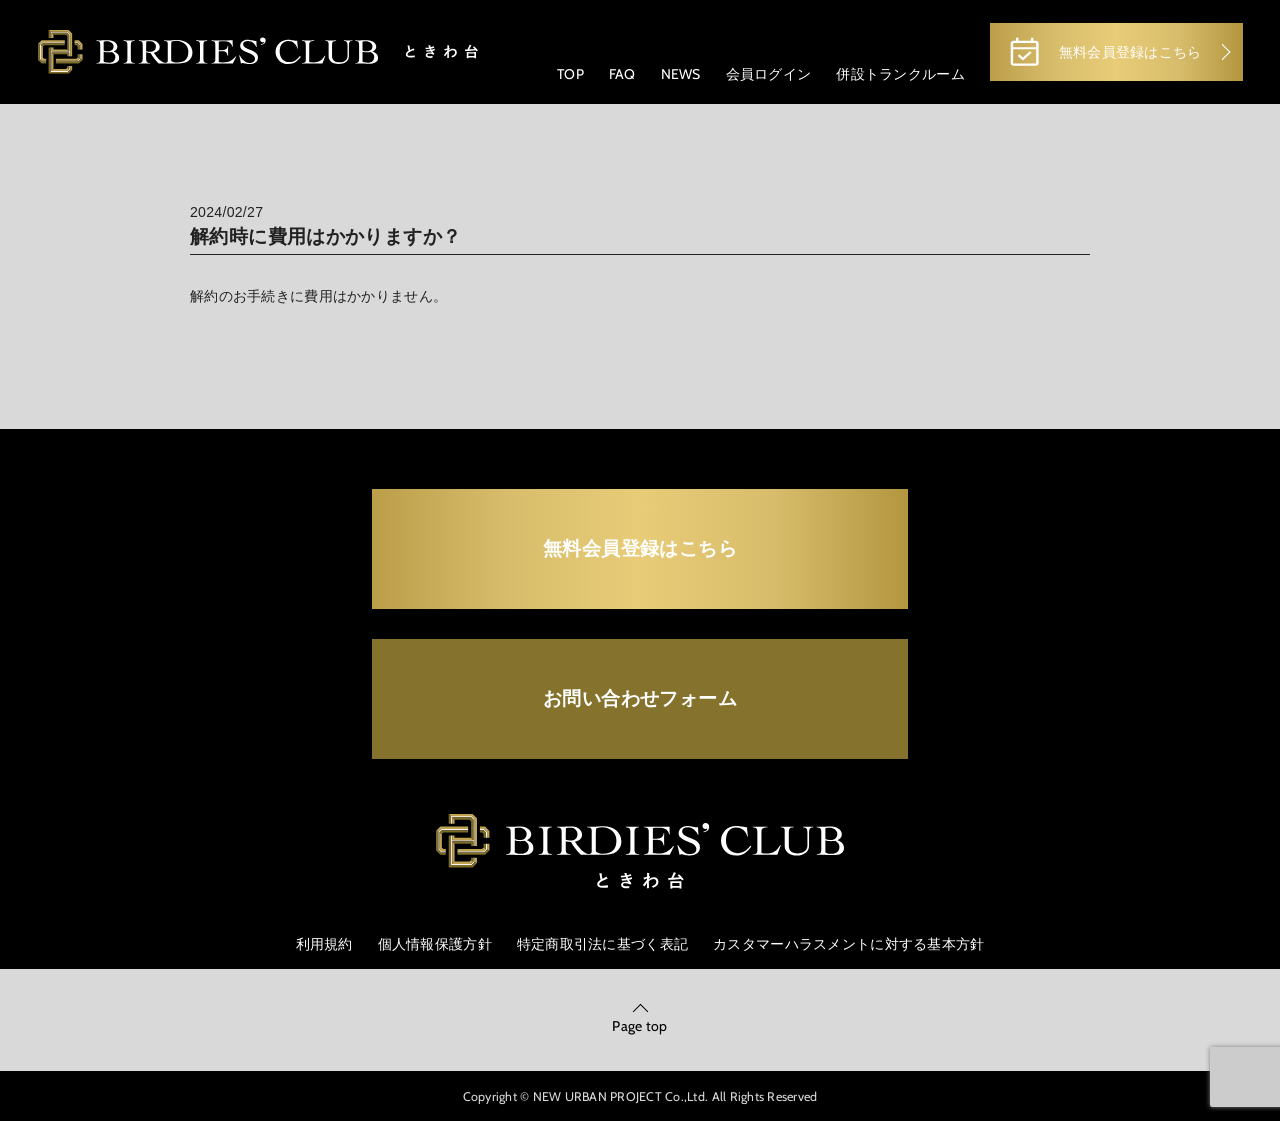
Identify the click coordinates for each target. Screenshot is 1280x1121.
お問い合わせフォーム (640, 698)
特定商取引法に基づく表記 (602, 944)
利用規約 (324, 944)
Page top (639, 1026)
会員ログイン (769, 74)
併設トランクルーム (900, 74)
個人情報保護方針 (435, 944)
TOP (570, 74)
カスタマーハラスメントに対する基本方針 (848, 944)
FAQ (622, 74)
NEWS (681, 74)
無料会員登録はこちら (1103, 52)
